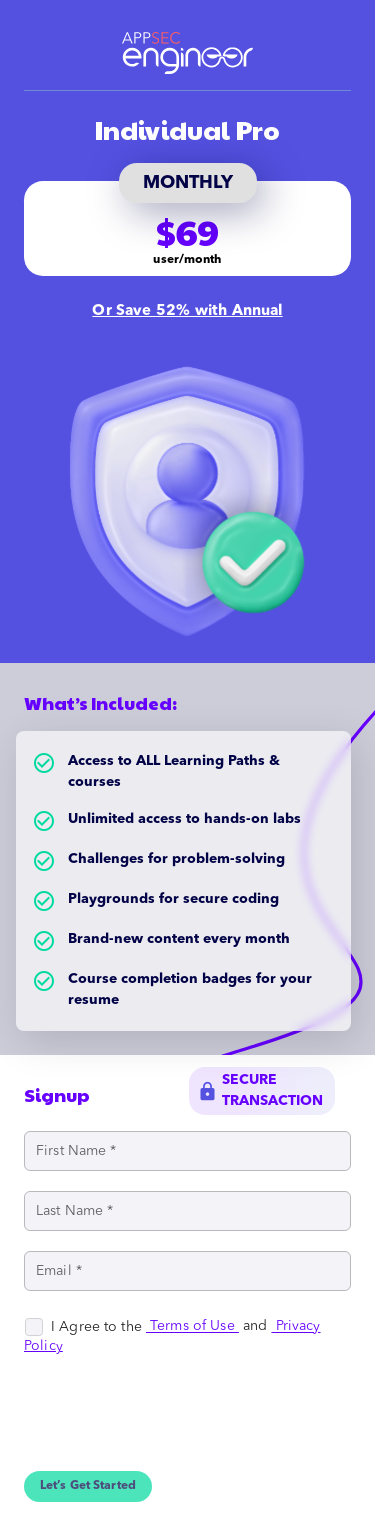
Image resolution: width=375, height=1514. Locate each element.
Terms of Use (192, 1327)
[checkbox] (85, 1327)
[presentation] (176, 1432)
